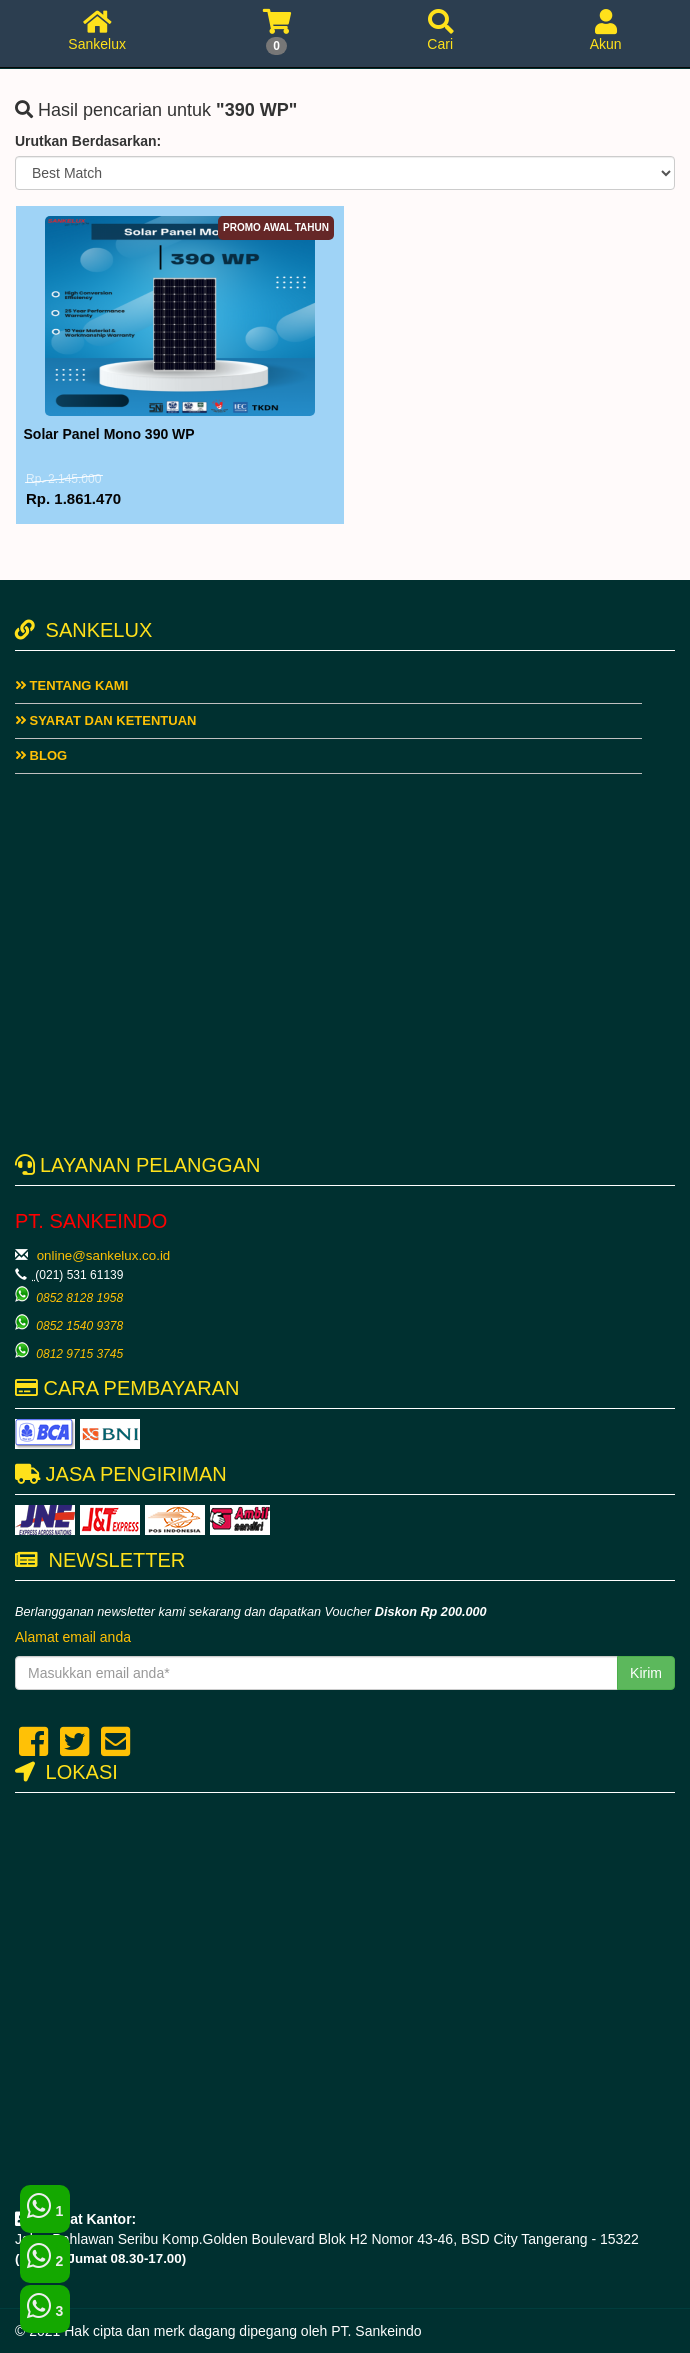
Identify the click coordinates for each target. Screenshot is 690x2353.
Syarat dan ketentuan (105, 720)
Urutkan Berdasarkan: (88, 141)
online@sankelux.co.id (104, 1255)
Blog (41, 755)
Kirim (646, 1673)
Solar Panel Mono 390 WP (109, 434)
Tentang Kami (71, 685)
